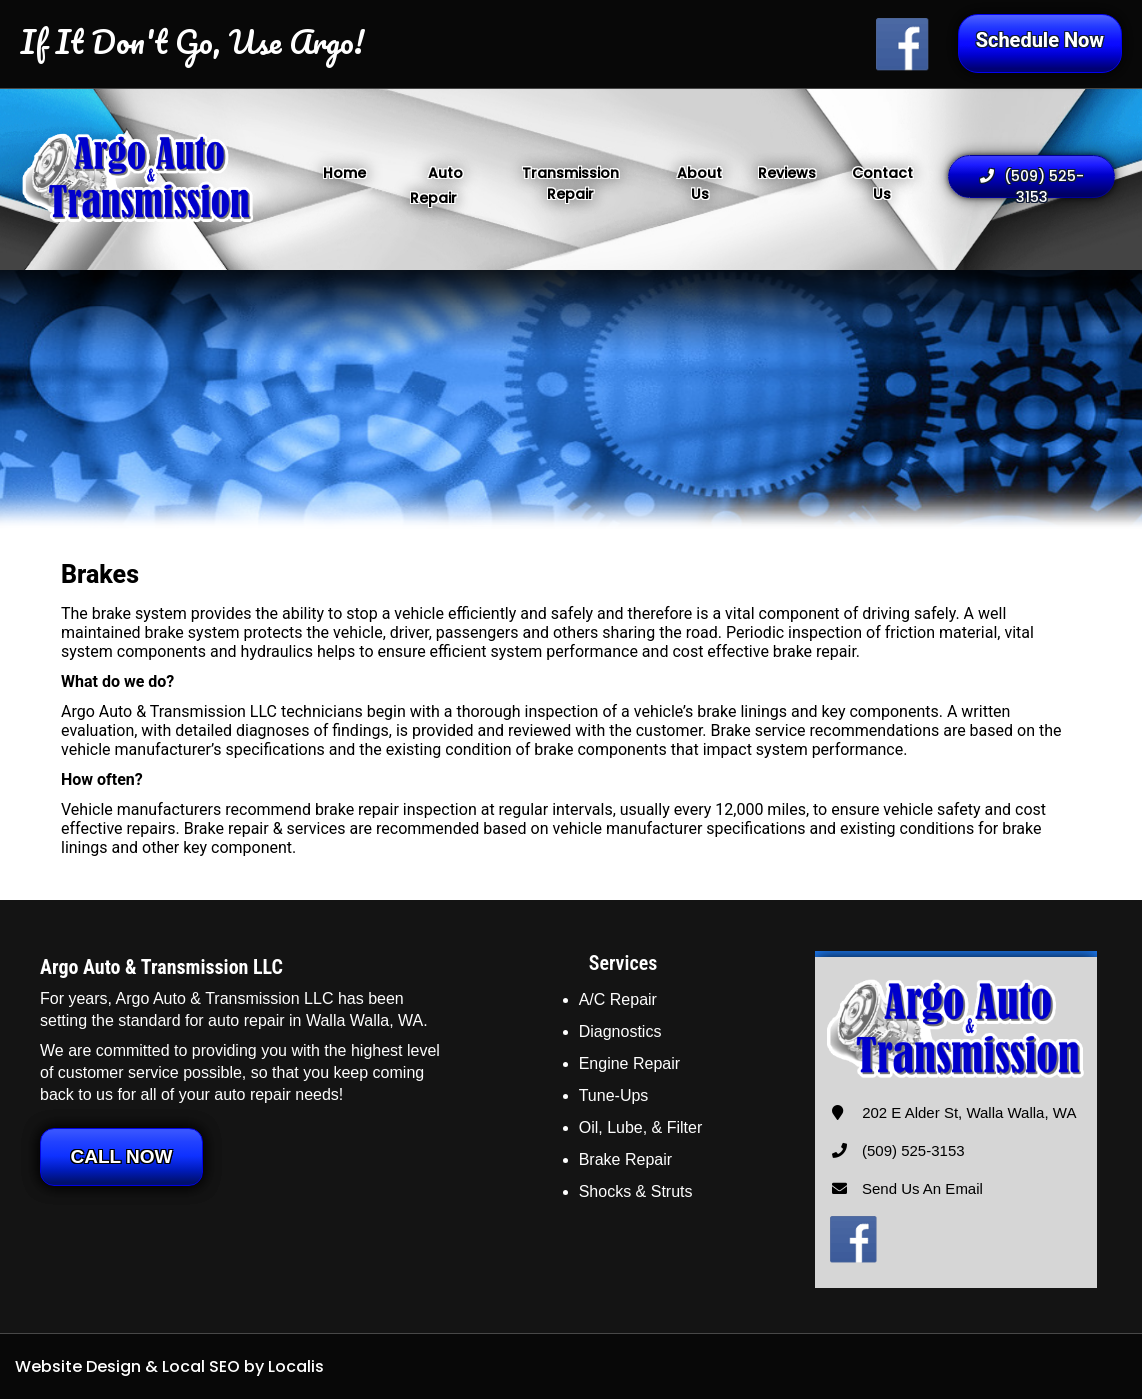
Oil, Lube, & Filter (641, 1127)
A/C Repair (618, 999)
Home (344, 173)
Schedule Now (1040, 40)
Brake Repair (625, 1159)
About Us (699, 183)
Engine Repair (629, 1063)
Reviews (787, 173)
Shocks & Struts (636, 1191)
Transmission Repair (570, 183)
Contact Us (882, 183)
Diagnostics (620, 1031)
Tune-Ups (614, 1095)
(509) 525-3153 (1032, 182)
